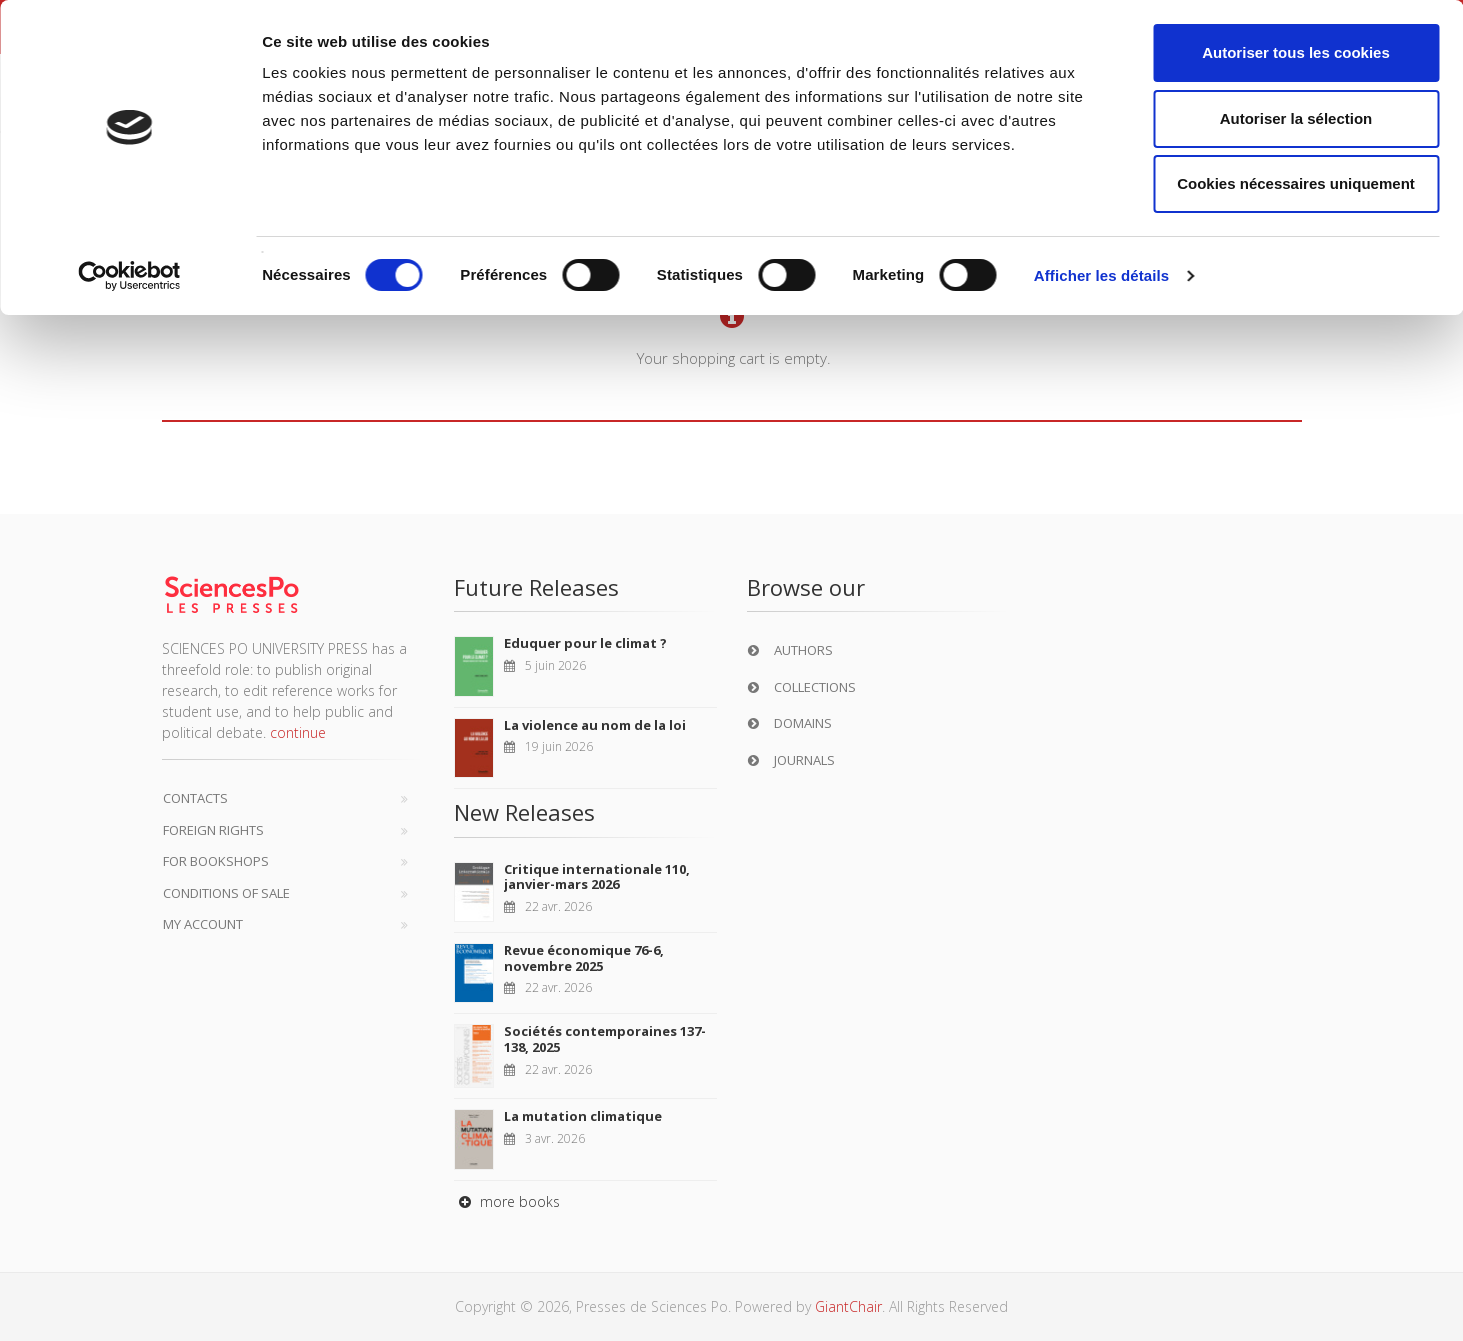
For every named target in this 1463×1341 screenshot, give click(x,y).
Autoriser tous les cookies (1296, 52)
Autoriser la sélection (1296, 118)
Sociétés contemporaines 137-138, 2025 (605, 1039)
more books (507, 1201)
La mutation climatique (583, 1116)
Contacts (195, 798)
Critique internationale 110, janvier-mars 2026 (597, 877)
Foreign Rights (213, 830)
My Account (203, 924)
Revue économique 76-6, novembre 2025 (584, 958)
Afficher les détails (1101, 275)
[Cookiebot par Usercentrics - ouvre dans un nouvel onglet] (129, 276)
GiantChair (848, 1306)
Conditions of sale (226, 893)
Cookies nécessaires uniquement (1296, 183)
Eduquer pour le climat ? (585, 643)
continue (298, 732)
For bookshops (216, 861)
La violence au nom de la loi (595, 725)
